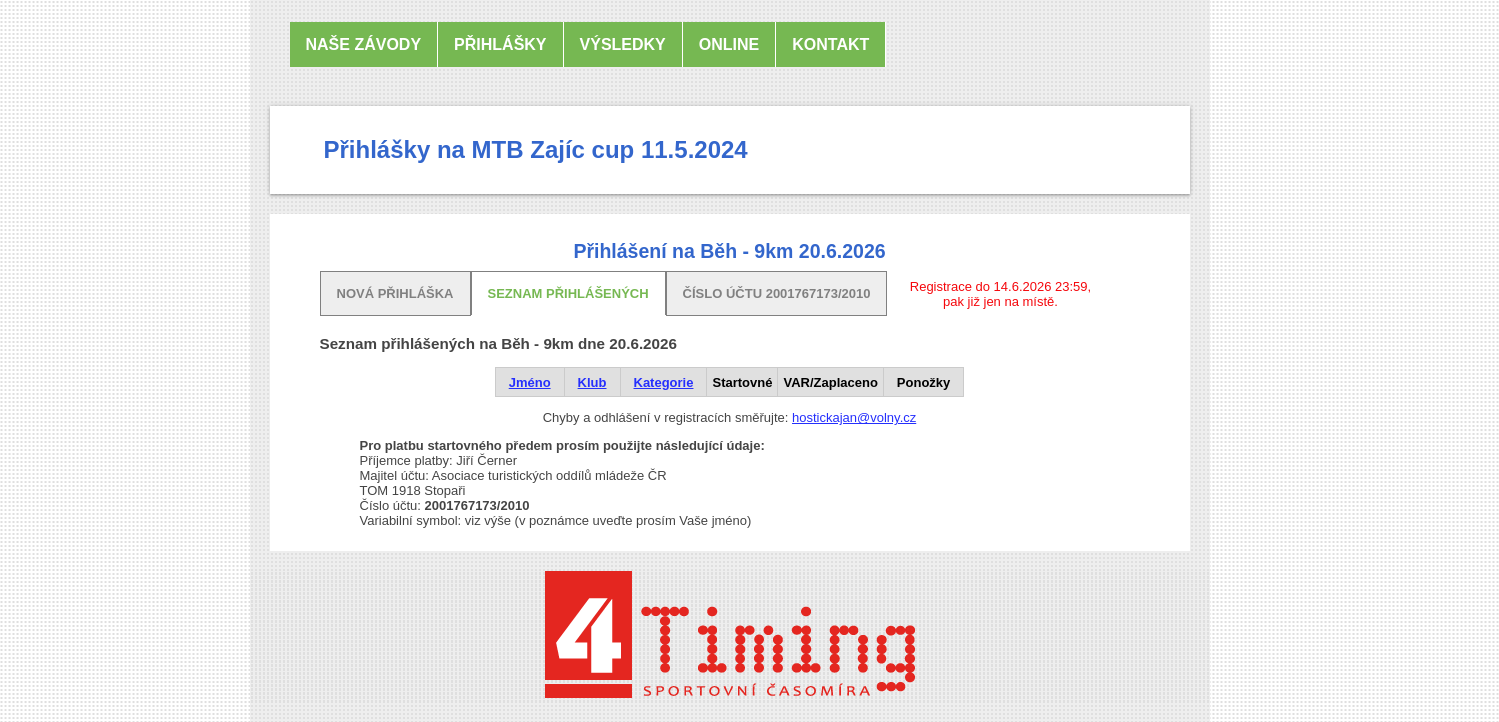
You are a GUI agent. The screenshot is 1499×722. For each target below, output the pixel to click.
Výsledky (623, 44)
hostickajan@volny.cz (854, 417)
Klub (592, 382)
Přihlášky (500, 44)
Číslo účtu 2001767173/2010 (777, 293)
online (729, 44)
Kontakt (830, 44)
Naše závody (364, 44)
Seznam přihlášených (568, 293)
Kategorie (664, 382)
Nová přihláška (395, 293)
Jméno (530, 382)
